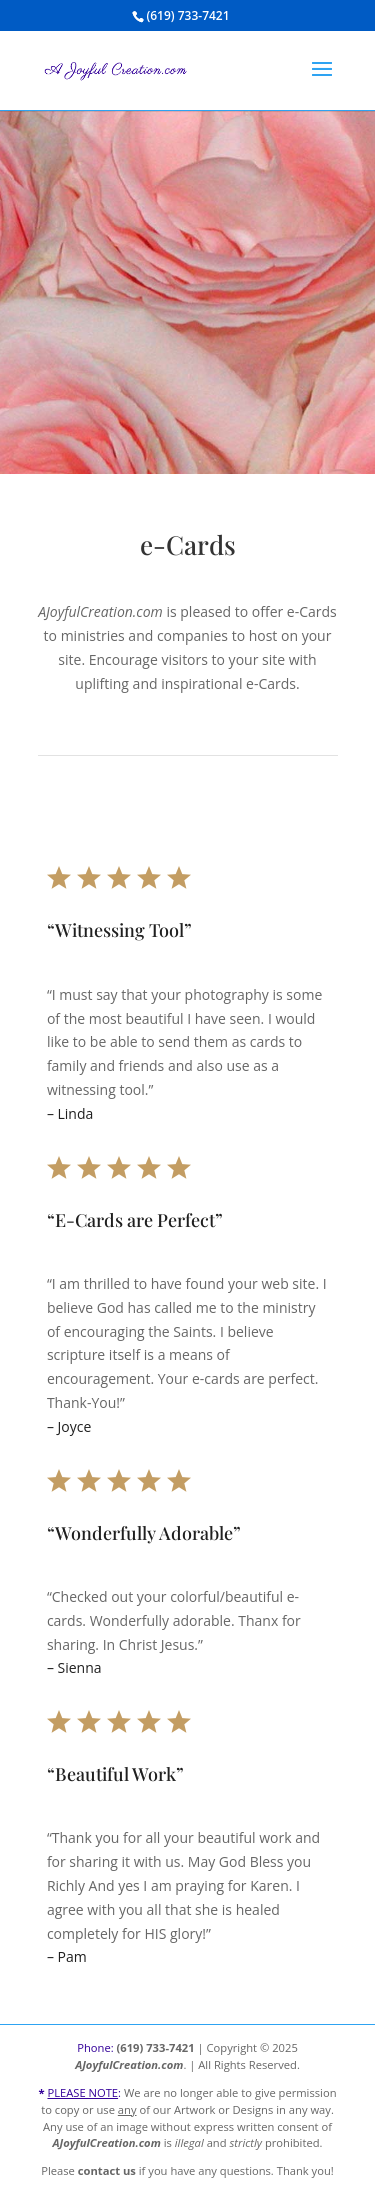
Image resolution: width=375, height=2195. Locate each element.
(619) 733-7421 (156, 2047)
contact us (107, 2170)
